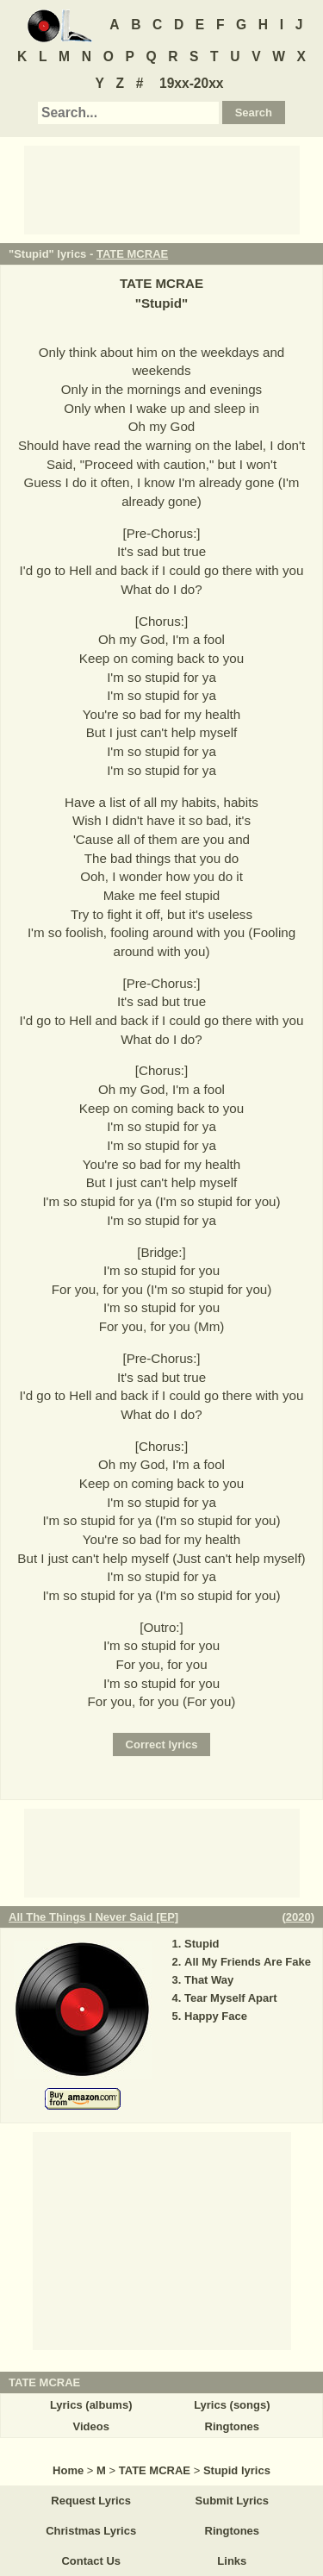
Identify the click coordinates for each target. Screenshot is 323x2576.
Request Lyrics (91, 2500)
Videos (90, 2426)
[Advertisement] (162, 189)
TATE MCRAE (132, 253)
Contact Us (91, 2560)
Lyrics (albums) (91, 2404)
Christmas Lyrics (91, 2530)
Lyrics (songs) (232, 2404)
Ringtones (232, 2426)
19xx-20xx (191, 83)
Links (231, 2560)
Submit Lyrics (232, 2500)
